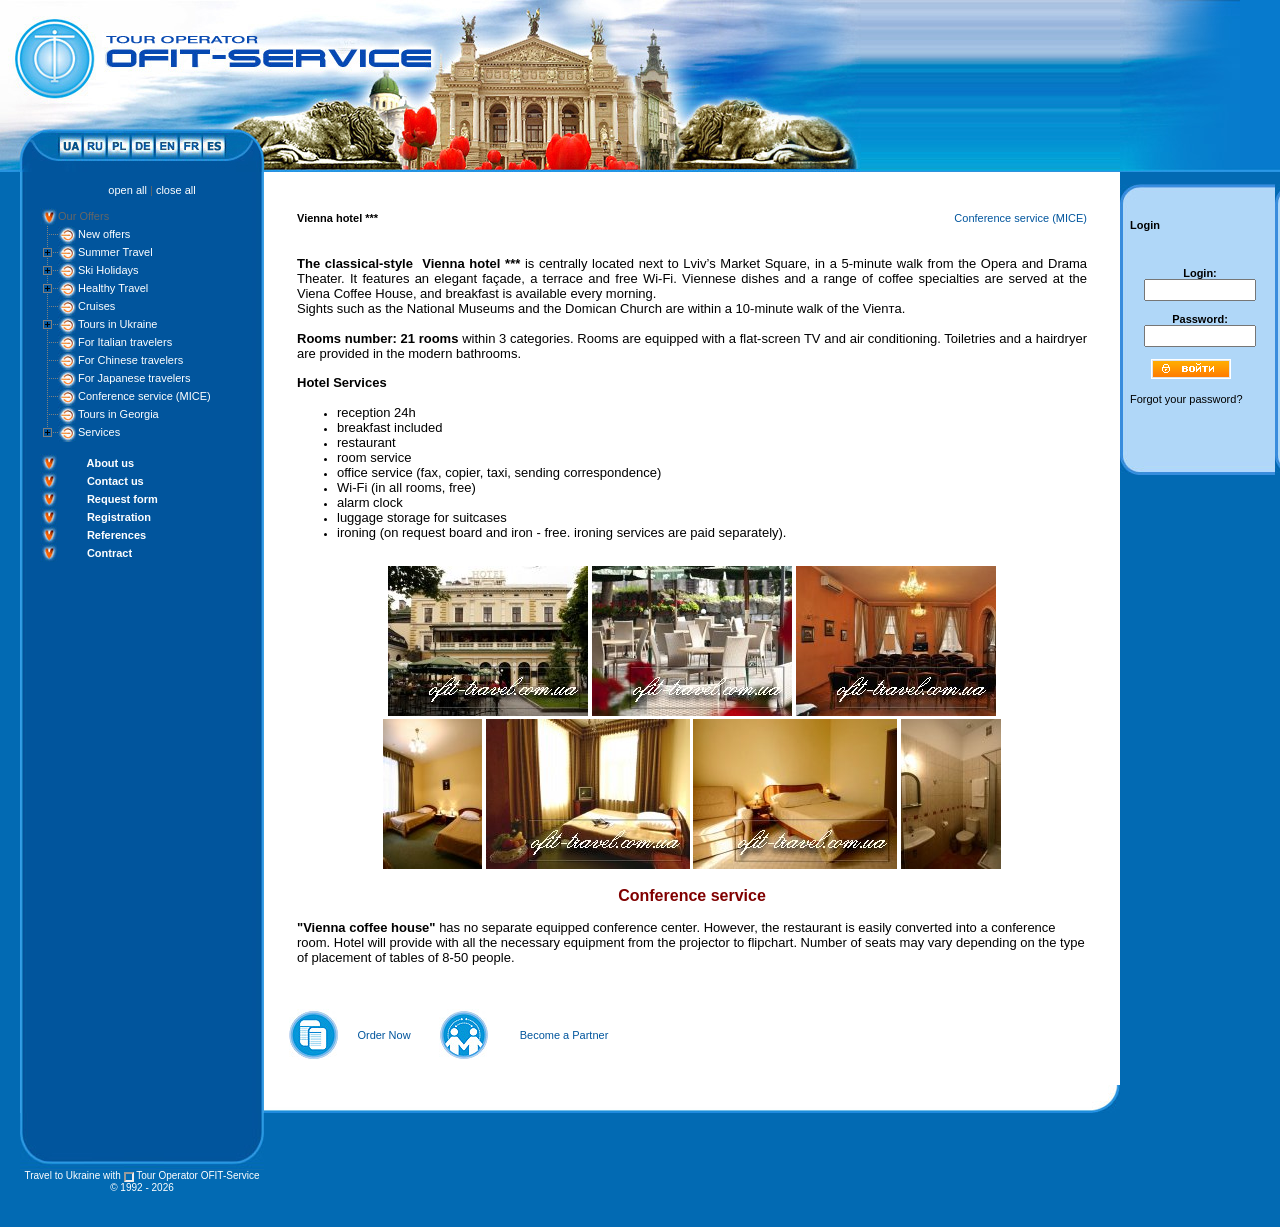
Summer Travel (115, 252)
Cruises (96, 306)
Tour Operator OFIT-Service (197, 1175)
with (112, 1175)
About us (110, 463)
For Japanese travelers (134, 378)
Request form (122, 499)
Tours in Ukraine (117, 324)
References (116, 535)
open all (127, 190)
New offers (104, 234)
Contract (109, 553)
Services (99, 432)
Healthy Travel (113, 288)
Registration (119, 517)
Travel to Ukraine (62, 1175)
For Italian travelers (125, 342)
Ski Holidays (108, 270)
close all (176, 190)
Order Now (383, 1035)
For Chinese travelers (130, 360)
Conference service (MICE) (144, 396)
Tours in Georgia (118, 414)
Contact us (115, 481)
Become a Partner (564, 1035)
